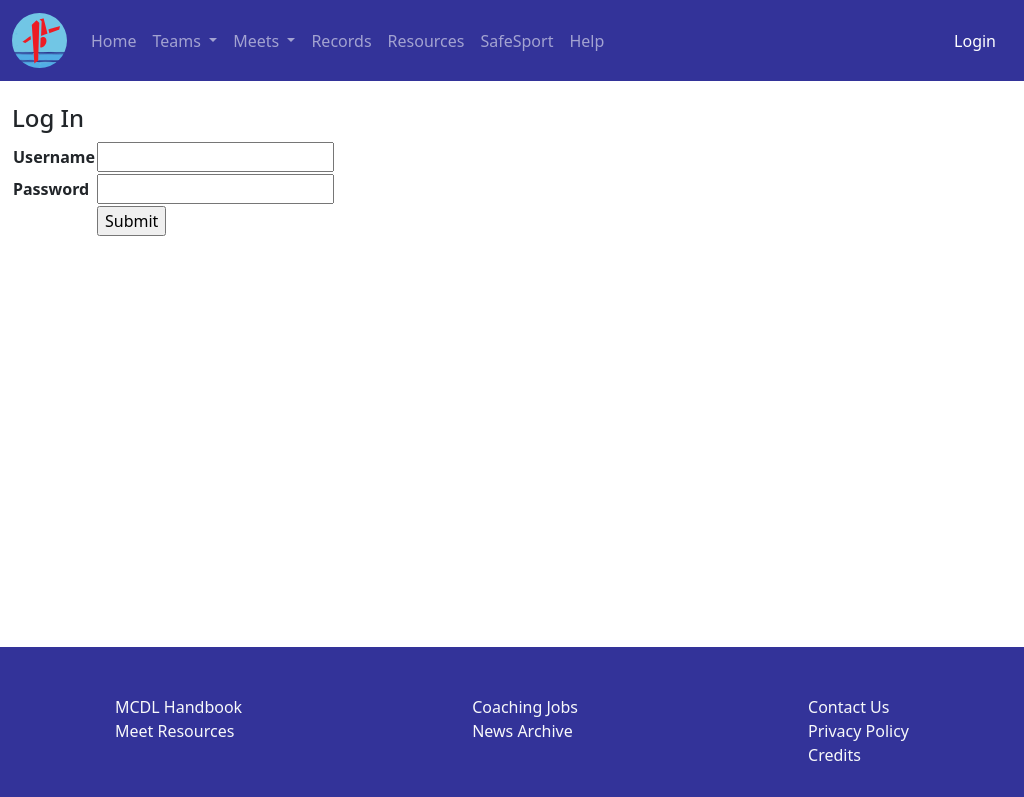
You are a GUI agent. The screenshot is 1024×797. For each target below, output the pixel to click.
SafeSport (516, 41)
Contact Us (848, 707)
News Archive (522, 731)
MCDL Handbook (178, 707)
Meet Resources (174, 731)
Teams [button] (179, 41)
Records (341, 41)
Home (114, 41)
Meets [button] (258, 41)
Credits (834, 755)
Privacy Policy (858, 731)
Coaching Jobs (525, 707)
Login (975, 41)
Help (586, 41)
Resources (426, 41)
